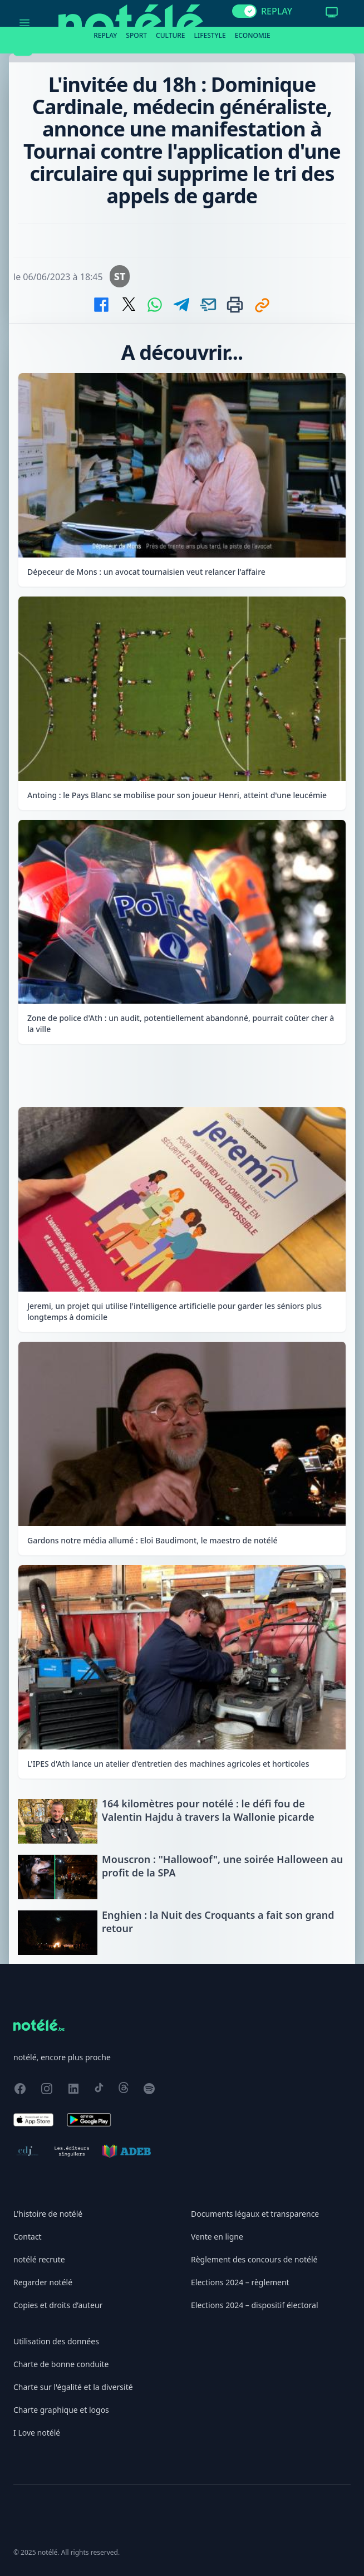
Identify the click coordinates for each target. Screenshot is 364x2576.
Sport (136, 35)
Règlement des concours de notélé (254, 2259)
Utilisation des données (56, 2341)
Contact (27, 2236)
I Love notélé (36, 2432)
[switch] (244, 11)
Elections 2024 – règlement (240, 2282)
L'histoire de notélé (47, 2213)
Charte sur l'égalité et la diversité (73, 2387)
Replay (105, 35)
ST (120, 276)
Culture (170, 35)
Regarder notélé (42, 2282)
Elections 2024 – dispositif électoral (254, 2305)
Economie (252, 35)
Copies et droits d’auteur (57, 2305)
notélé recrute (39, 2259)
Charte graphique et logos (61, 2409)
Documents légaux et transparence (255, 2213)
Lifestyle (210, 35)
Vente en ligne (217, 2236)
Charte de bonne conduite (61, 2364)
